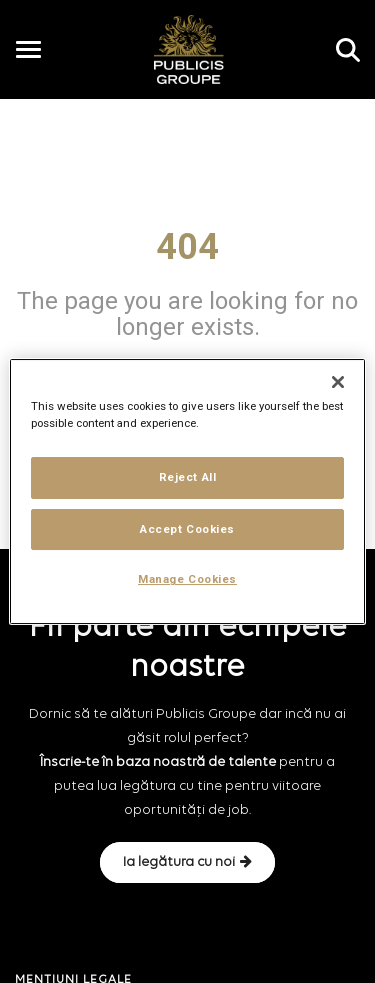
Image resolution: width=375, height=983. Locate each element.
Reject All (188, 477)
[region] (187, 492)
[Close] (338, 382)
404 (187, 247)
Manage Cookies (187, 580)
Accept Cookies (187, 529)
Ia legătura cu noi (187, 862)
